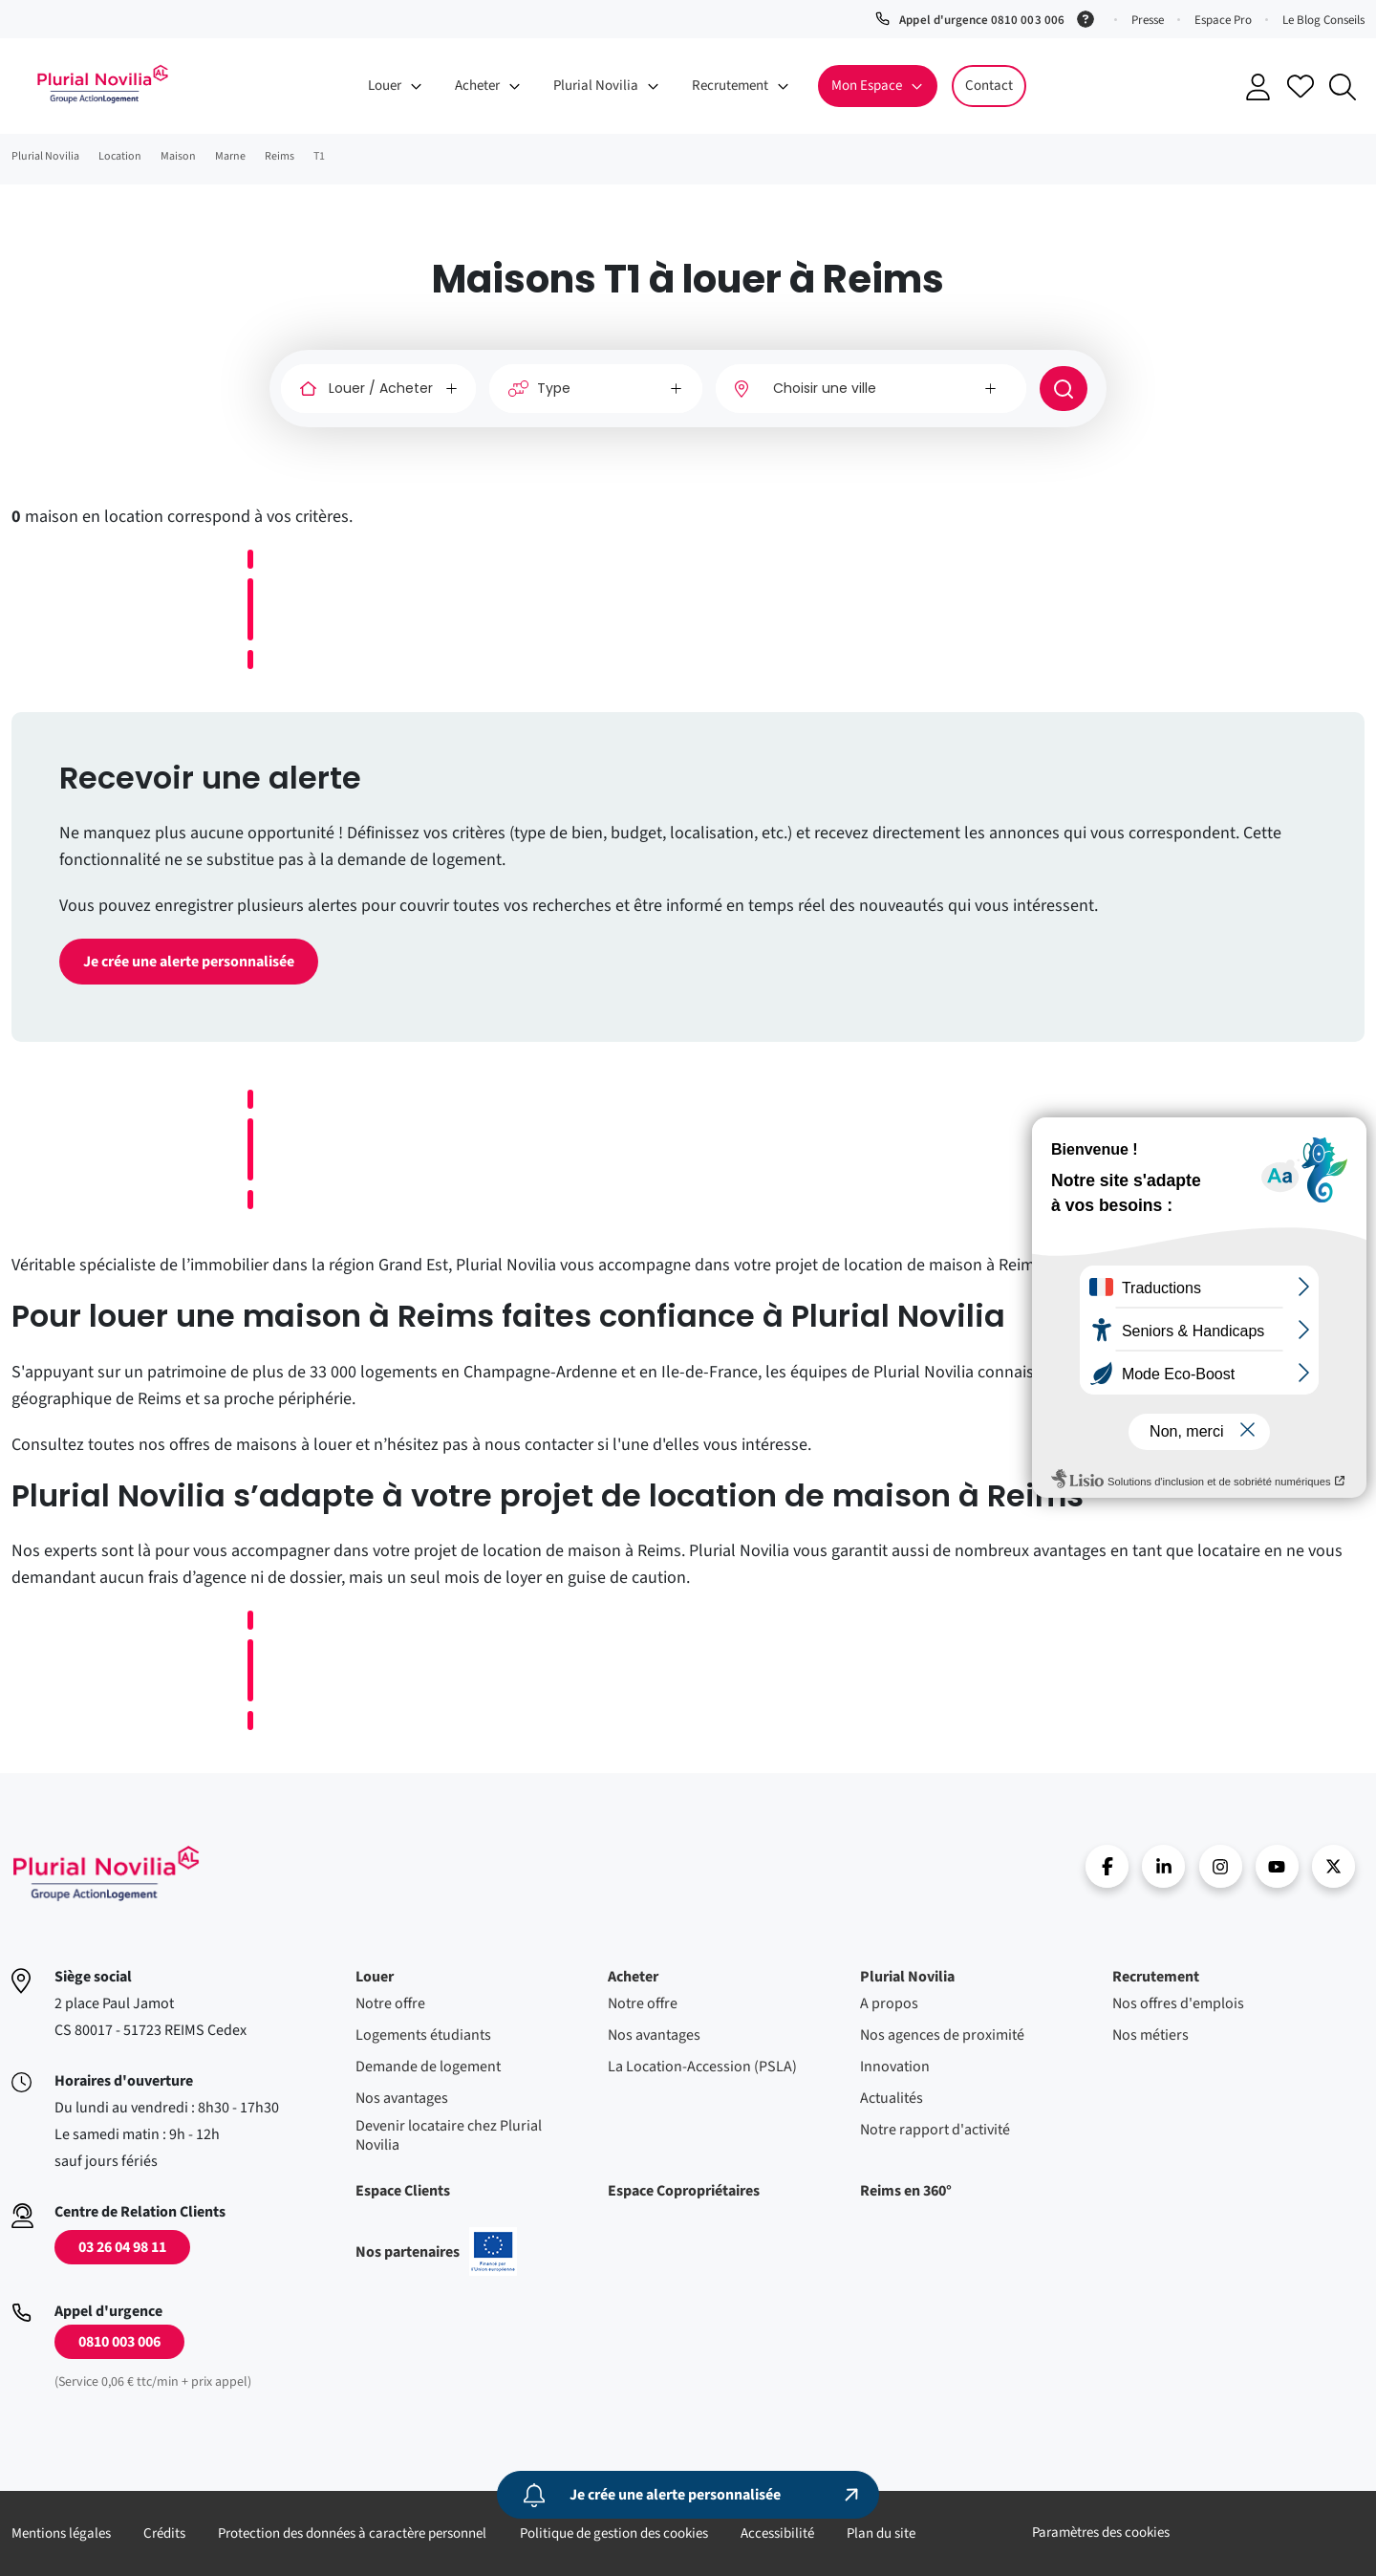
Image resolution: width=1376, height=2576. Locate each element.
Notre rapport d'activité (935, 2129)
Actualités (891, 2098)
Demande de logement (428, 2066)
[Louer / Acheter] (378, 388)
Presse (1147, 20)
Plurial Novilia (907, 1976)
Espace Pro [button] (1223, 20)
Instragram (1220, 1866)
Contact (989, 86)
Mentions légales (61, 2533)
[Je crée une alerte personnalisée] (688, 2495)
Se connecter (1258, 87)
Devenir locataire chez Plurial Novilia (448, 2135)
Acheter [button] (477, 86)
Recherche (1342, 87)
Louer (374, 1976)
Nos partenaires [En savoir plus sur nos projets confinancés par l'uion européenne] (436, 2252)
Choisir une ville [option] (824, 388)
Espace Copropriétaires (684, 2190)
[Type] (595, 388)
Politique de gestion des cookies (614, 2533)
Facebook (1107, 1866)
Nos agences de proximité (942, 2035)
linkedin (1163, 1866)
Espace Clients (402, 2190)
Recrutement (1155, 1976)
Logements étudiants (423, 2035)
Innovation (895, 2066)
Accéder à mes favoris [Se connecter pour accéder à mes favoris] (1300, 86)
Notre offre (390, 2003)
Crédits (164, 2533)
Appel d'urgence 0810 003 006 (981, 20)
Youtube (1277, 1866)
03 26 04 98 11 (122, 2247)
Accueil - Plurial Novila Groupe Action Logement (102, 84)
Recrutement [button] (730, 86)
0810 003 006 (119, 2341)
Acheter (633, 1976)
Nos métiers (1150, 2035)
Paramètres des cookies (1101, 2532)
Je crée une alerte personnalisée (188, 961)
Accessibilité (777, 2533)
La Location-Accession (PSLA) (702, 2066)
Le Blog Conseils (1323, 20)
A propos (889, 2003)
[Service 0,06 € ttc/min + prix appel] (1089, 17)
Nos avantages (401, 2098)
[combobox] (871, 388)
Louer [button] (384, 86)
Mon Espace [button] (866, 86)
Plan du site (881, 2533)
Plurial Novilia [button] (595, 86)
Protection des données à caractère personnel (352, 2533)
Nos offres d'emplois (1178, 2003)
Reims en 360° (906, 2190)
